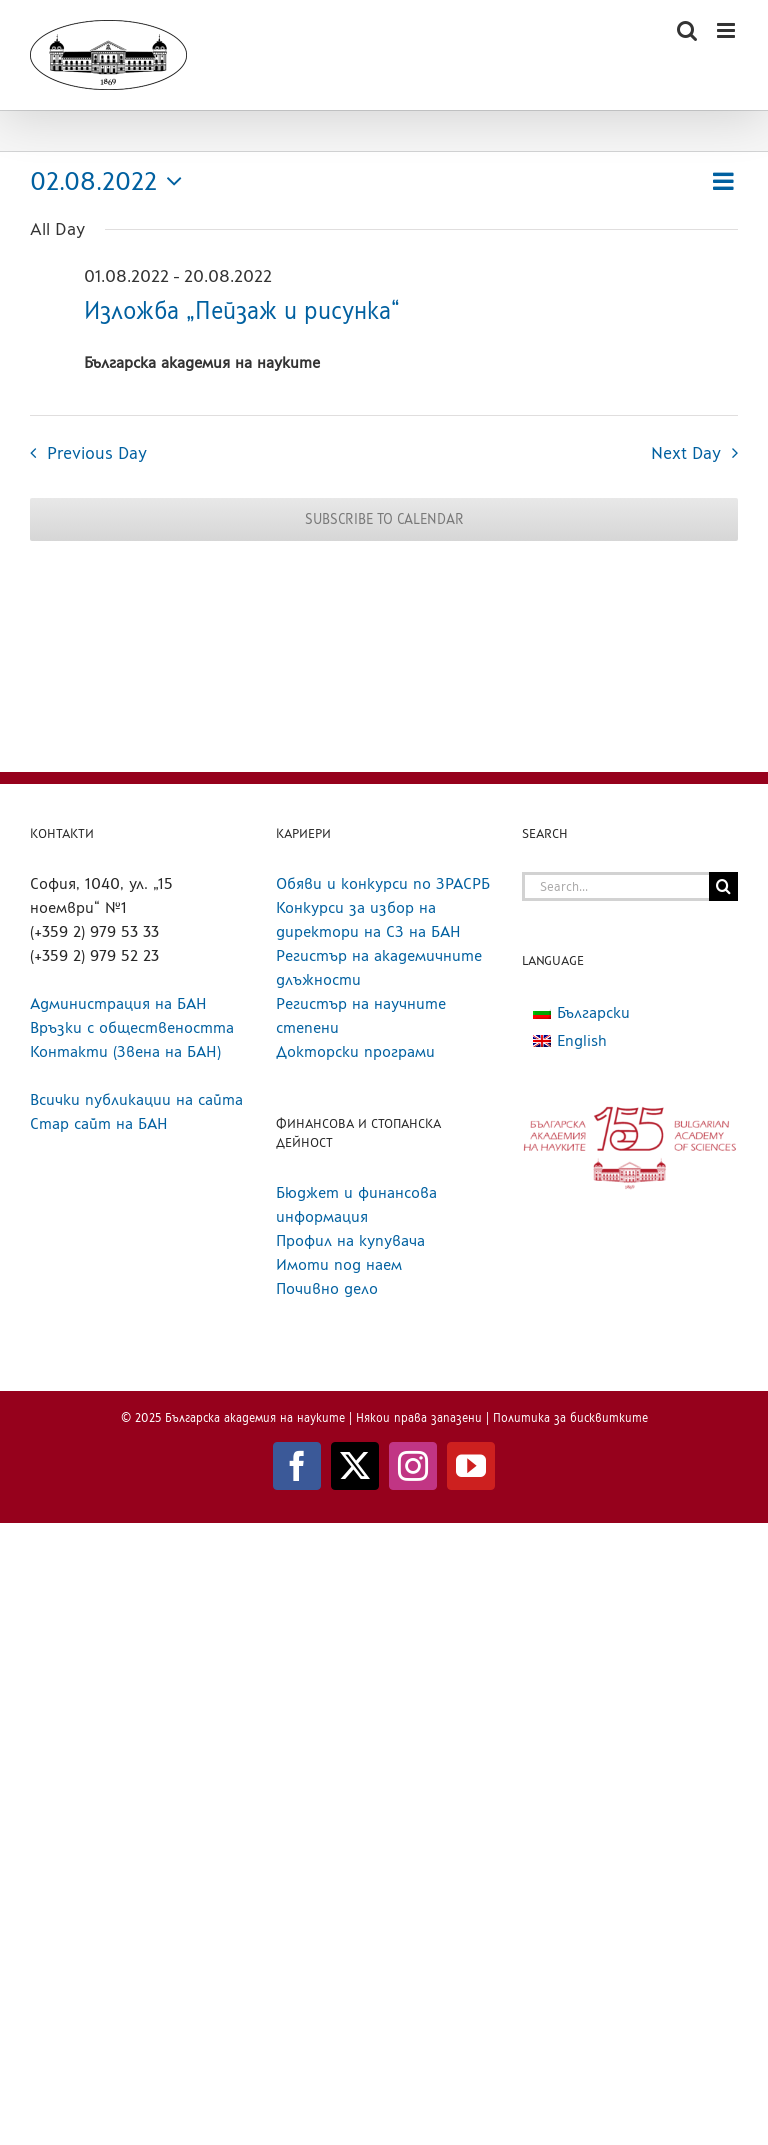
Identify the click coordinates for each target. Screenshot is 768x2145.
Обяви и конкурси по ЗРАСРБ (383, 883)
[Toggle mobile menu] (727, 30)
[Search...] (615, 886)
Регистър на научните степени (361, 1015)
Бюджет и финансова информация (356, 1204)
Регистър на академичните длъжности (379, 967)
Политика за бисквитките (570, 1418)
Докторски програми (355, 1051)
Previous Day (97, 452)
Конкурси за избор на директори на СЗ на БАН (368, 919)
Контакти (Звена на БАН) (125, 1051)
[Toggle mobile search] (687, 30)
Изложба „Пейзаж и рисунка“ (242, 310)
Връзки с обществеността (132, 1027)
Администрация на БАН (118, 1003)
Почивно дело (327, 1288)
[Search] (723, 886)
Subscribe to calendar (384, 519)
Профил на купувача (350, 1240)
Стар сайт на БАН (99, 1123)
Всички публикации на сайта (136, 1099)
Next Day (686, 452)
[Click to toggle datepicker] (111, 181)
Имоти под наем (339, 1264)
